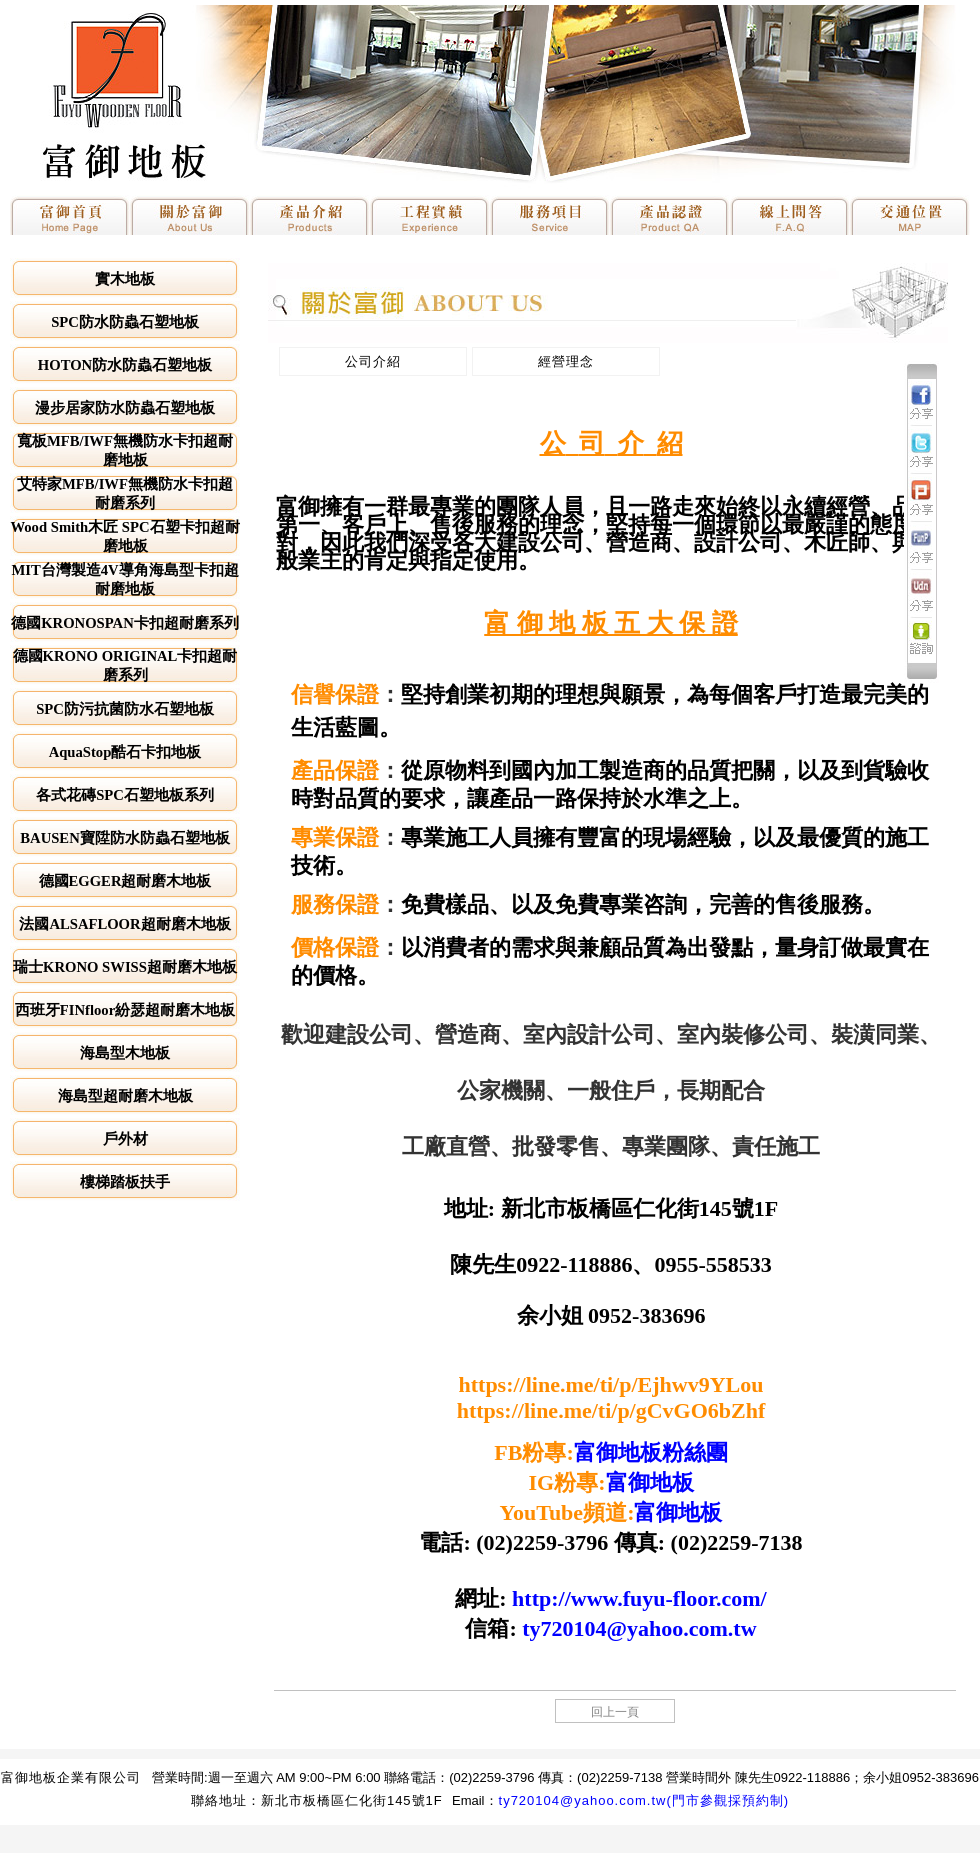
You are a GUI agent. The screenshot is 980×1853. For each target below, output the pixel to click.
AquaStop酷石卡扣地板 (125, 752)
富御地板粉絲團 (651, 1452)
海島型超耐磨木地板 (125, 1096)
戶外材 (125, 1139)
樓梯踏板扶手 (125, 1182)
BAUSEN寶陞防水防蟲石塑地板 (124, 838)
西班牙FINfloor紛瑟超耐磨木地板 (125, 1010)
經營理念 (566, 361)
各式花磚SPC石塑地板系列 (125, 795)
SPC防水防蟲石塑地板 (125, 322)
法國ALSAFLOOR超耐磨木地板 (124, 924)
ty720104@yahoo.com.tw (639, 1628)
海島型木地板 (125, 1053)
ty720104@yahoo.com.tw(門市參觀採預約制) (644, 1800)
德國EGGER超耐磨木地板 (125, 881)
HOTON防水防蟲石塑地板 (125, 365)
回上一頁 (615, 1712)
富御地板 (650, 1482)
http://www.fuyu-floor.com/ (639, 1598)
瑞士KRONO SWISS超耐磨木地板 (125, 967)
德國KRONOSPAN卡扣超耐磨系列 (125, 623)
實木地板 (125, 279)
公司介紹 (373, 361)
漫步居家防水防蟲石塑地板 (125, 408)
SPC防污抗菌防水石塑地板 (125, 709)
